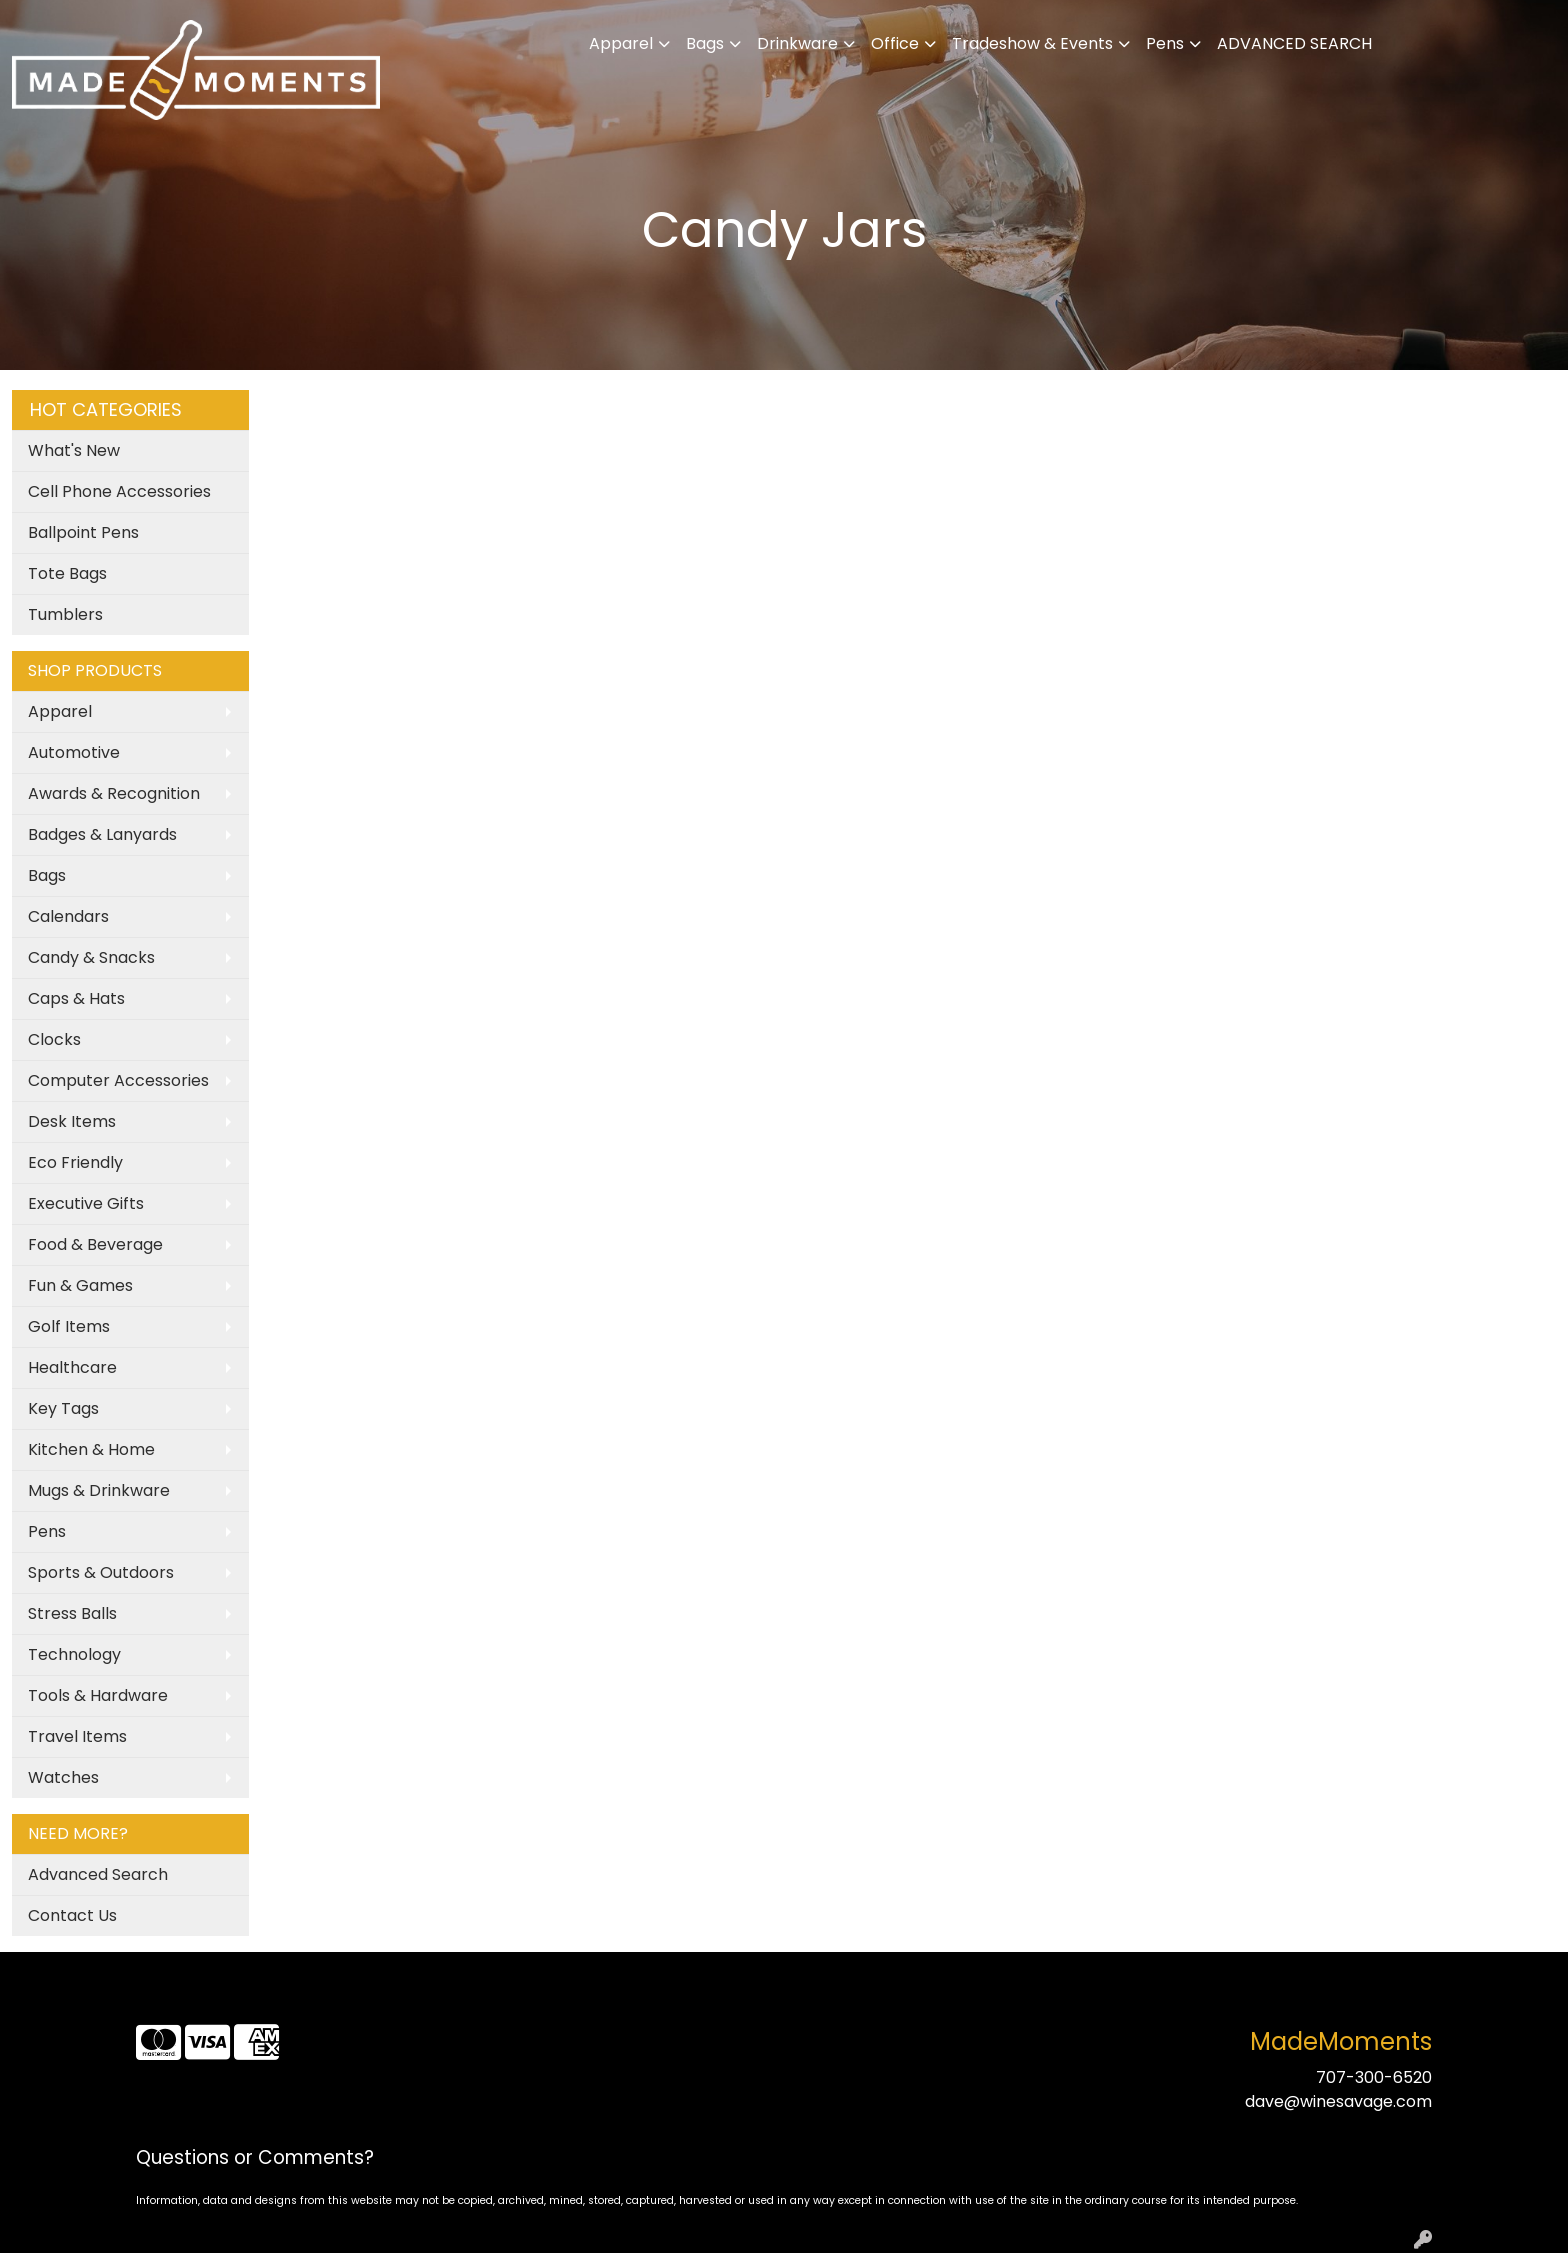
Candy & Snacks (91, 957)
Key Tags (63, 1408)
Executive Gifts (86, 1203)
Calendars (68, 916)
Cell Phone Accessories (119, 491)
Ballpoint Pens (83, 532)
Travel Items (77, 1736)
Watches (63, 1777)
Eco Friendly (75, 1162)
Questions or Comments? (255, 2157)
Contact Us (72, 1915)
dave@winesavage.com (1338, 2101)
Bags (705, 43)
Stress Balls (72, 1613)
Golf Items (69, 1326)
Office (895, 43)
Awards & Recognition (114, 793)
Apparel (621, 43)
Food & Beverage (95, 1244)
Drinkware (797, 43)
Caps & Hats (76, 998)
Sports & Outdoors (101, 1572)
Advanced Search (98, 1874)
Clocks (54, 1039)
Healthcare (72, 1367)
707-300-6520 (1374, 2077)
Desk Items (72, 1121)
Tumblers (65, 614)
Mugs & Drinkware (99, 1490)
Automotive (74, 752)
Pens (1165, 43)
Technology (74, 1654)
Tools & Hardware (98, 1695)
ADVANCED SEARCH (1294, 43)
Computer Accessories (118, 1080)
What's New (74, 450)
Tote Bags (67, 573)
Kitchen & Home (91, 1449)
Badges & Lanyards (102, 834)
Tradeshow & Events (1032, 43)
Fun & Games (80, 1285)
